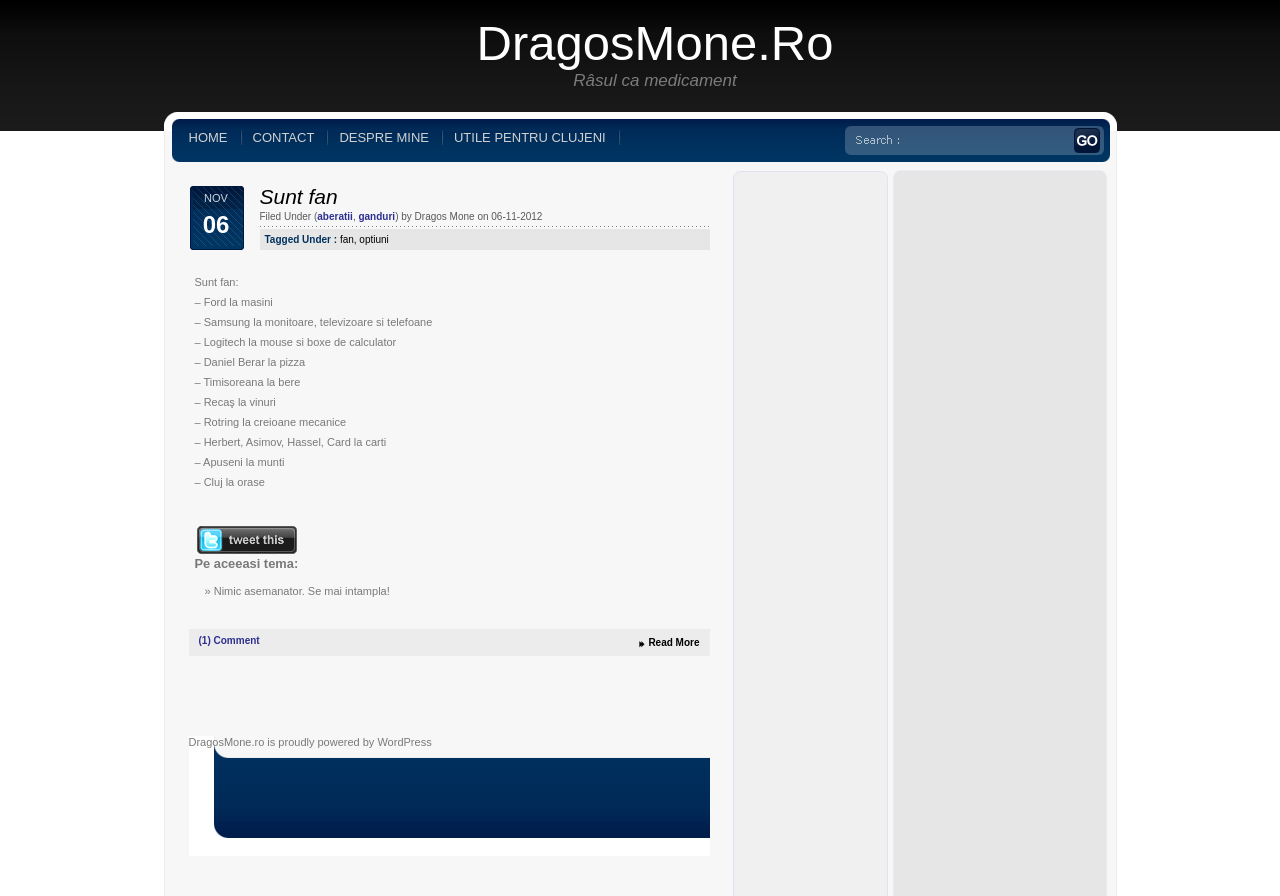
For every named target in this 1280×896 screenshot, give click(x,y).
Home (208, 137)
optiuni (373, 239)
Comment (229, 640)
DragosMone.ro (655, 43)
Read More (673, 642)
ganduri (376, 216)
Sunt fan (299, 196)
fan (347, 239)
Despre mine (384, 137)
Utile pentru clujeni (530, 137)
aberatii (335, 216)
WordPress (404, 742)
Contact (284, 137)
